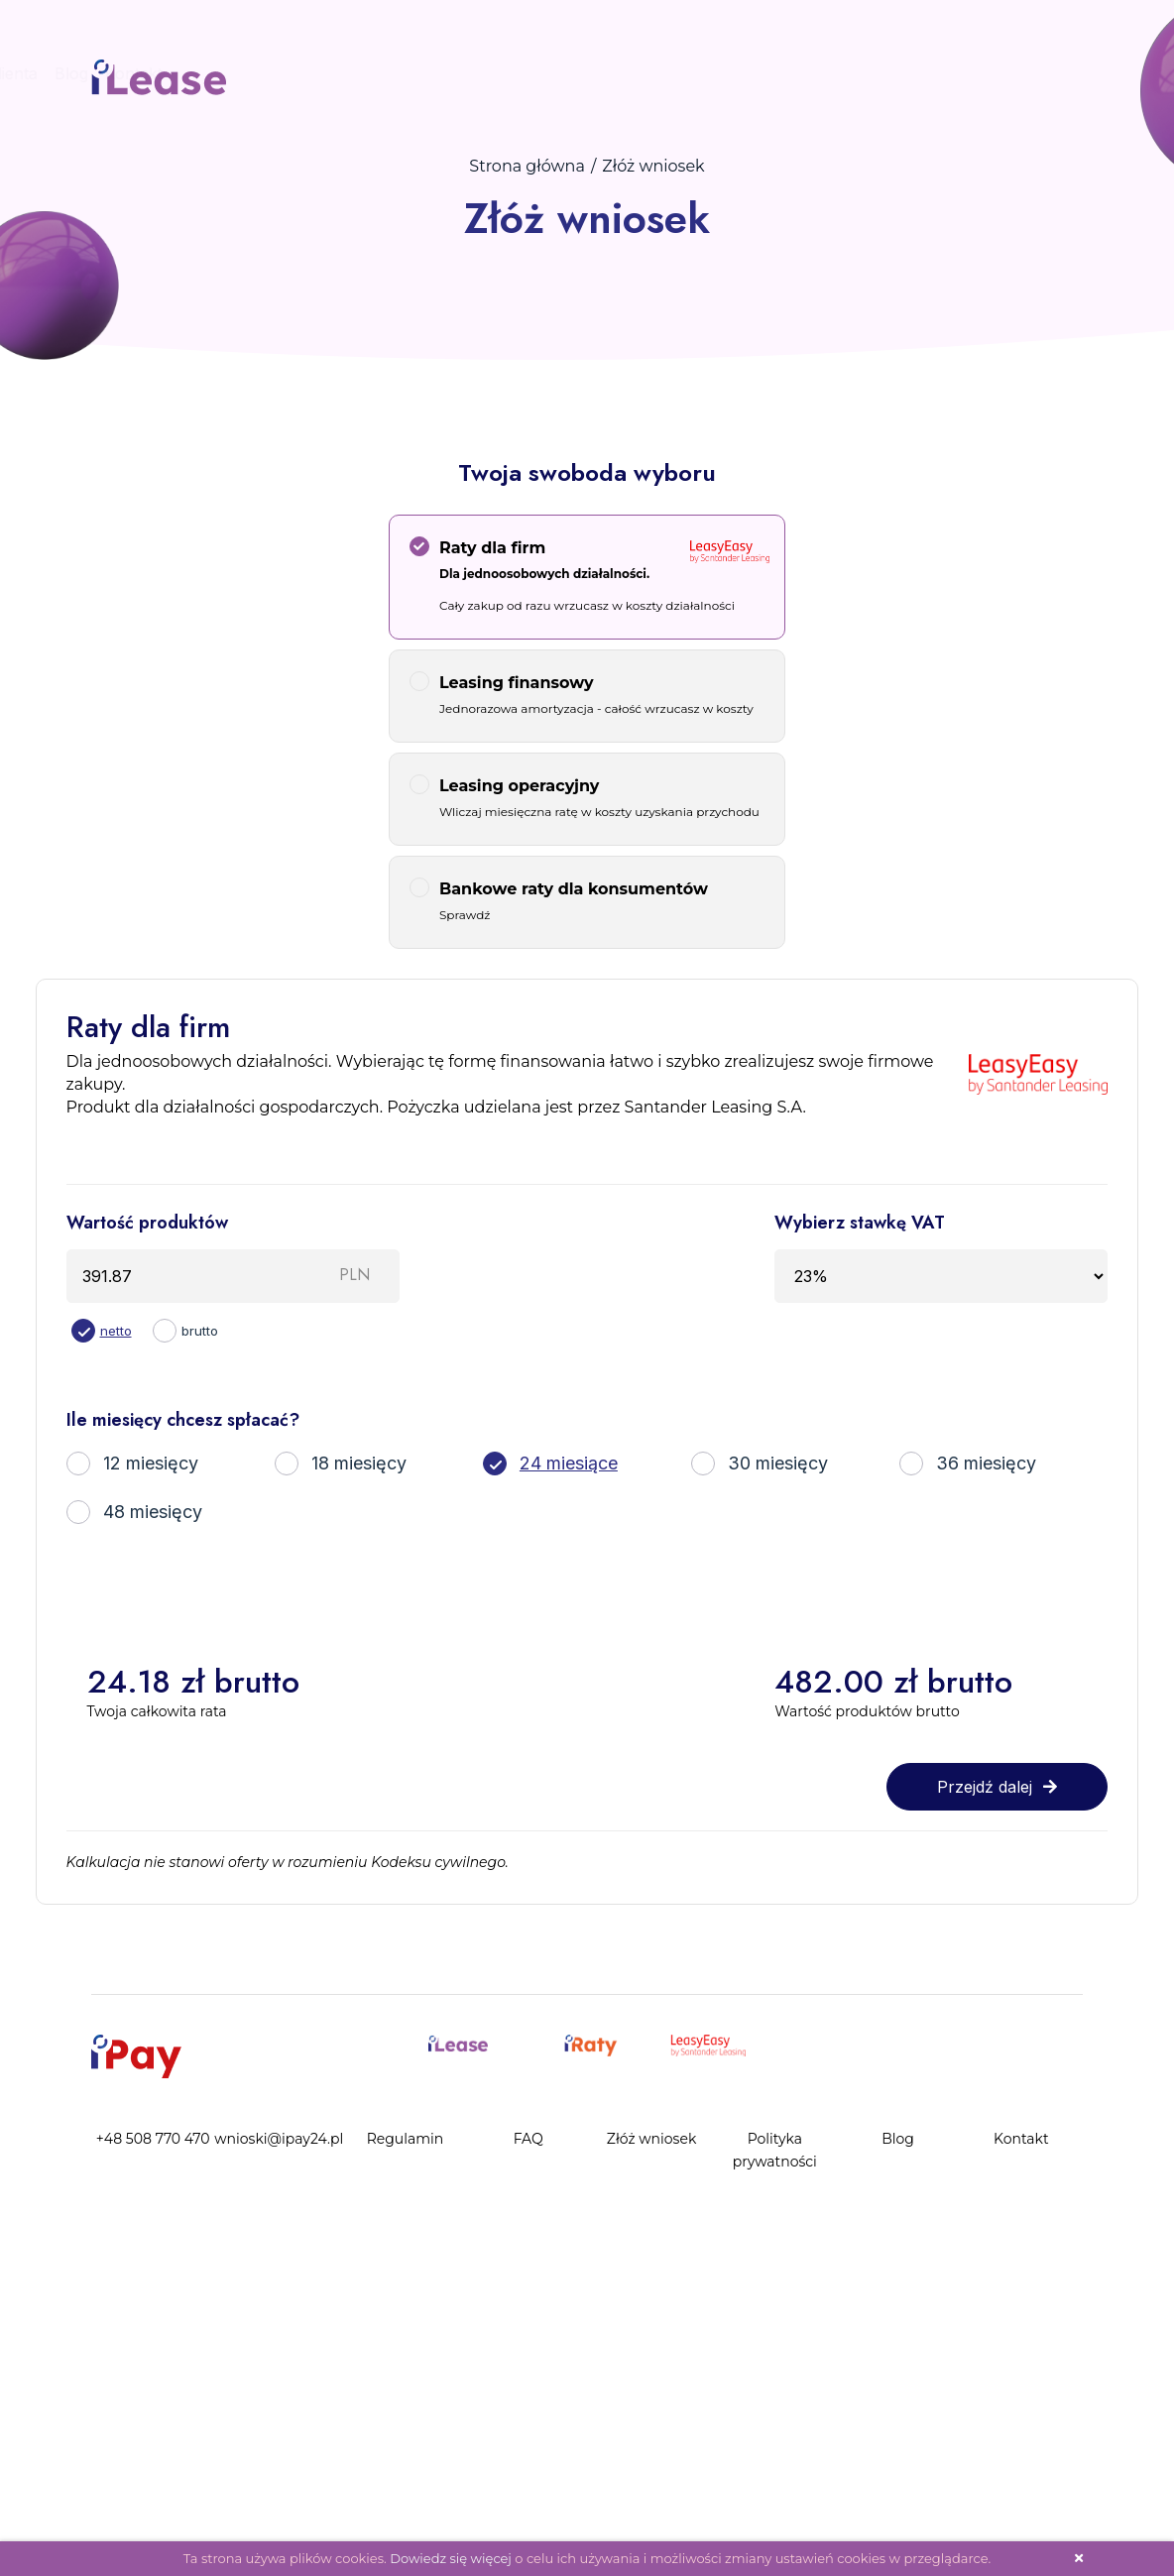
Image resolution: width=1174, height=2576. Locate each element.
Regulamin (405, 2139)
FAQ (528, 2139)
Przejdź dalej (997, 1787)
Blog (163, 73)
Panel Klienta (81, 73)
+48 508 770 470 (153, 2139)
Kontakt (226, 73)
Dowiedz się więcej (451, 2558)
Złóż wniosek (651, 2139)
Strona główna (527, 166)
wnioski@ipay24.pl (278, 2139)
